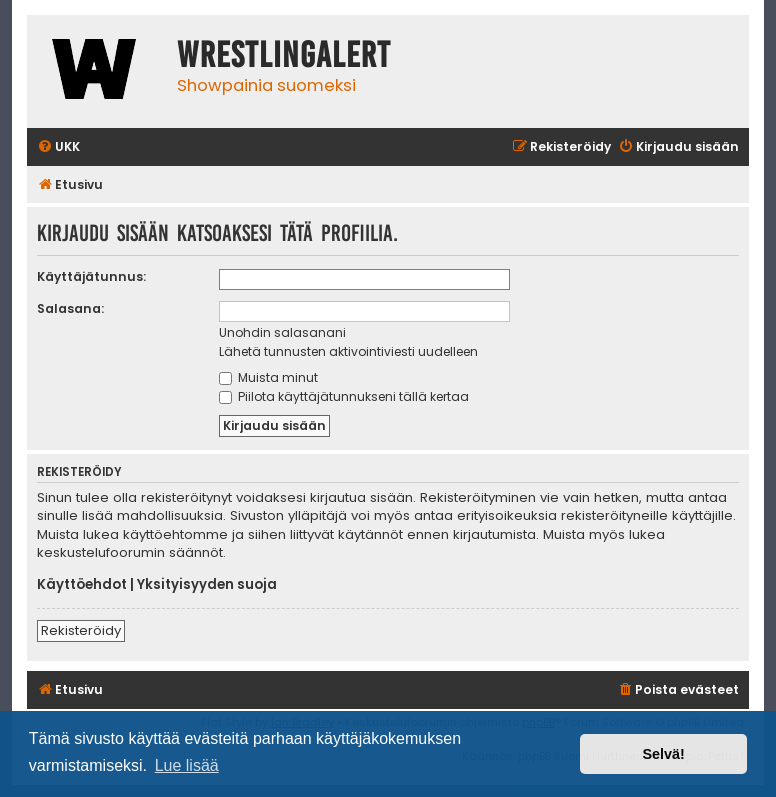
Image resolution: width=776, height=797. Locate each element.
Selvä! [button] (663, 754)
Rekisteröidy (81, 630)
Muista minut (268, 377)
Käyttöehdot (82, 585)
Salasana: (70, 308)
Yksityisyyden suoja (207, 585)
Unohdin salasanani (282, 332)
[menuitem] (58, 147)
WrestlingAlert (284, 55)
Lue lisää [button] (187, 765)
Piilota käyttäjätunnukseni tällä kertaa (344, 396)
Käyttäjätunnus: (91, 276)
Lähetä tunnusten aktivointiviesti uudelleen (348, 351)
